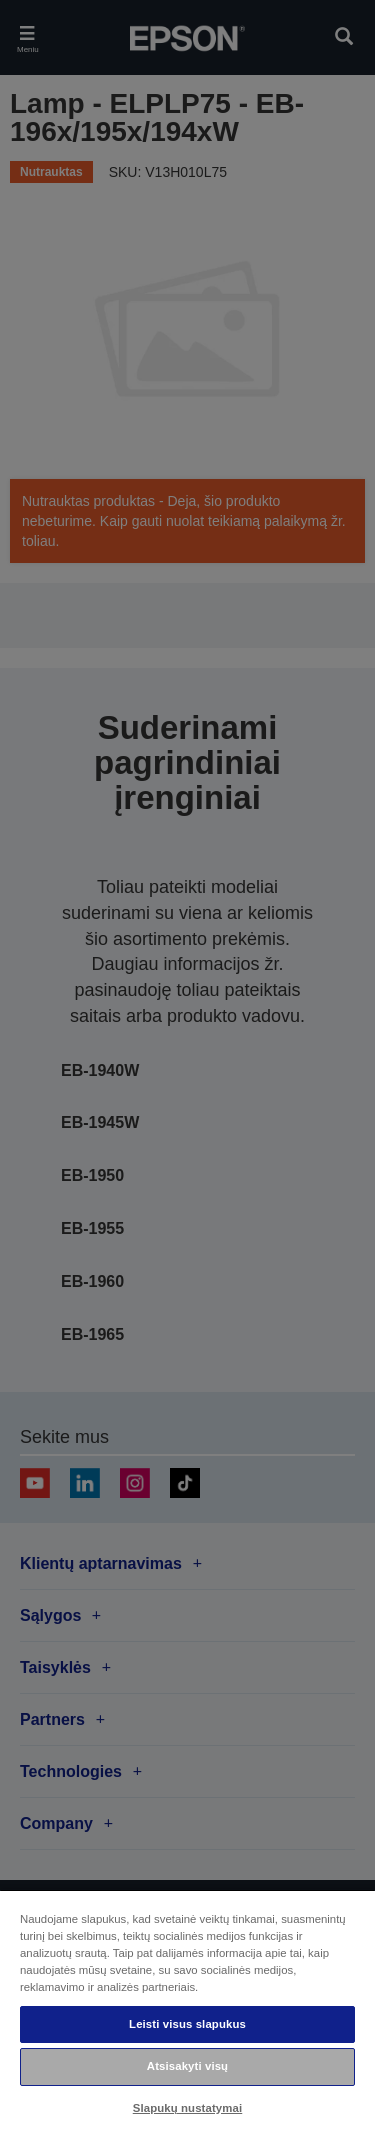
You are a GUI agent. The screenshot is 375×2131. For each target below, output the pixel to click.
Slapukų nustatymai (188, 2108)
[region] (187, 2010)
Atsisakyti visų (187, 2066)
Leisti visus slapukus (187, 2024)
